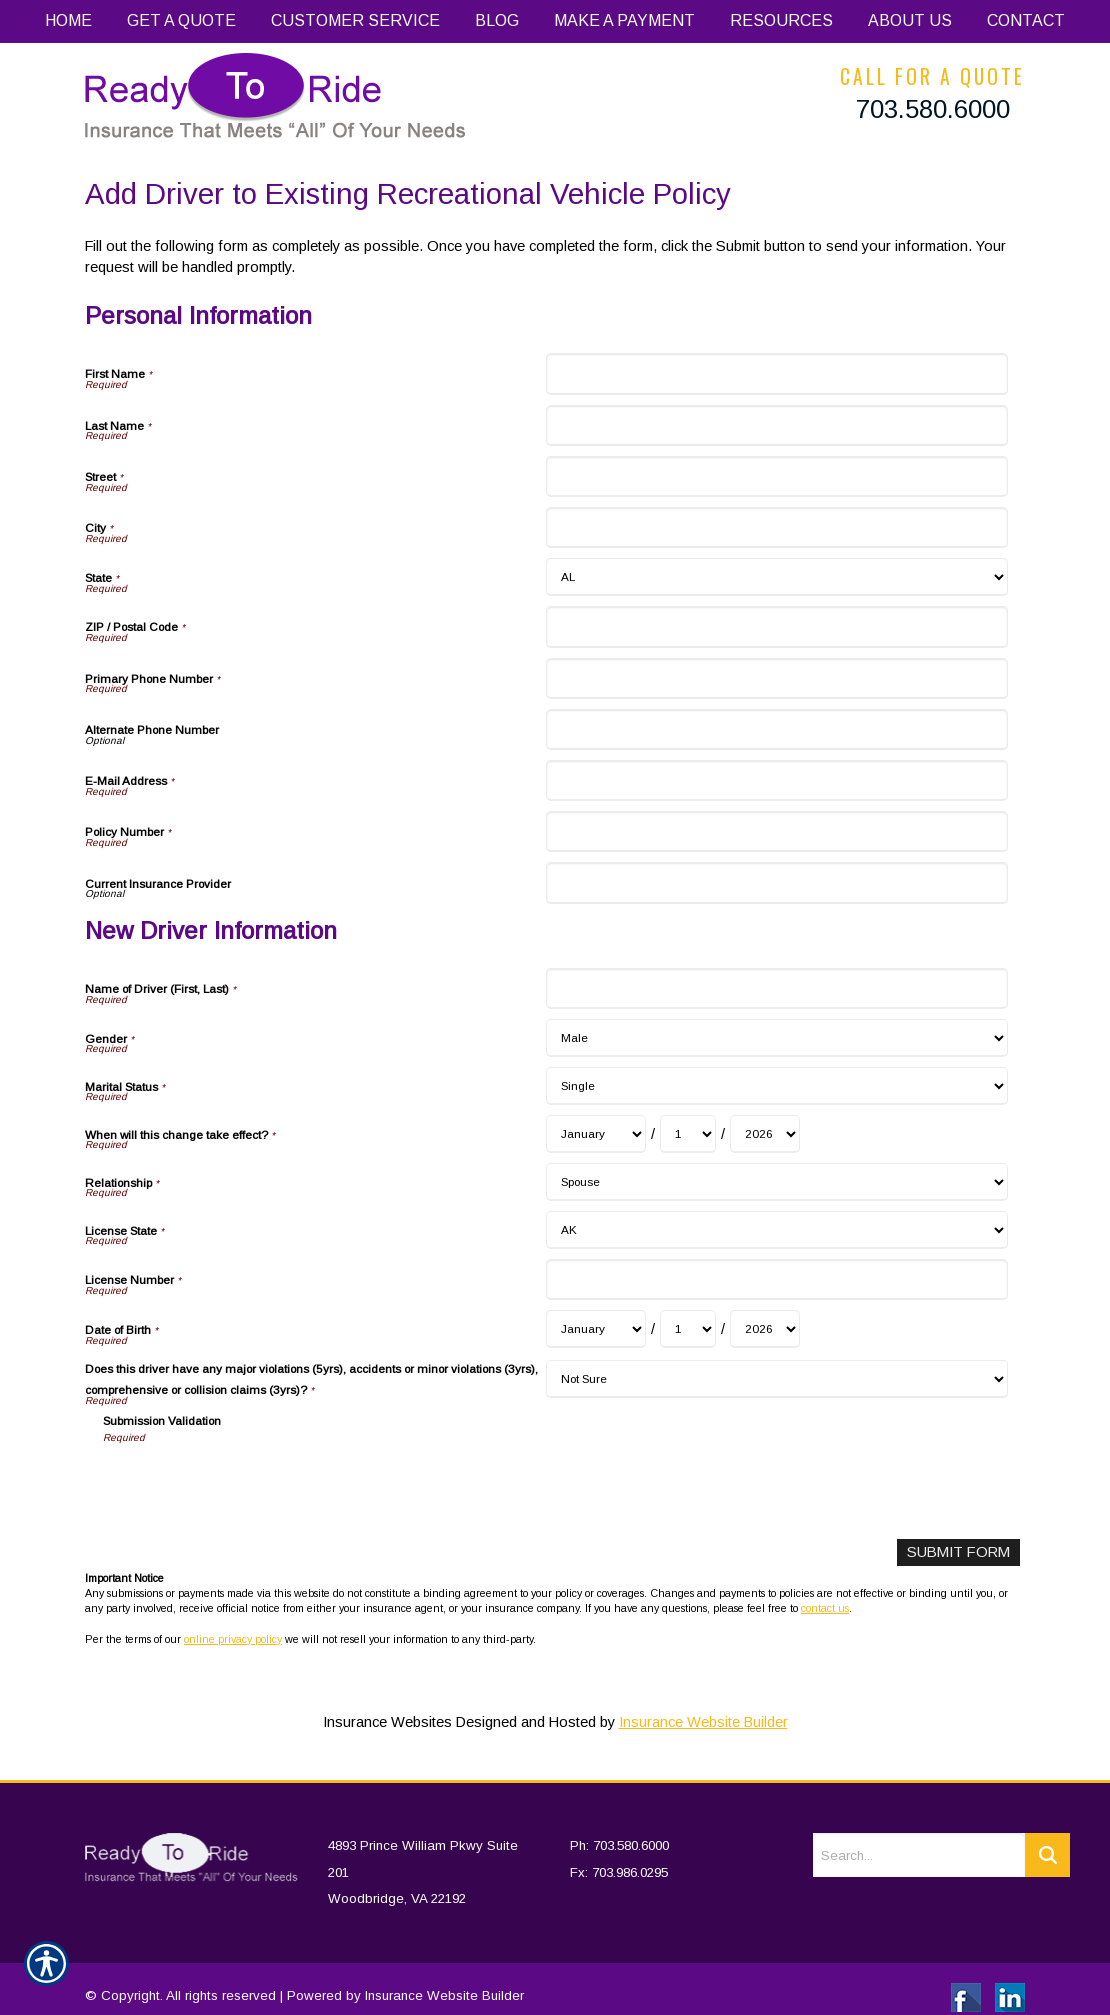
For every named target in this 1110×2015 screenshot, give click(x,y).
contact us (825, 1608)
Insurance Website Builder (703, 1722)
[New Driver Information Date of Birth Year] (765, 1329)
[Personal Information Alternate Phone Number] (776, 729)
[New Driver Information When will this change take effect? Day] (688, 1134)
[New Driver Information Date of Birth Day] (688, 1329)
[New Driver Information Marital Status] (776, 1086)
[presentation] (255, 1485)
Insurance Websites (387, 1722)
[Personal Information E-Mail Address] (776, 780)
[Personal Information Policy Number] (776, 831)
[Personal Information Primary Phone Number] (776, 678)
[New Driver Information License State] (776, 1230)
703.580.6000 (933, 109)
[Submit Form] (959, 1552)
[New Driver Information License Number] (776, 1279)
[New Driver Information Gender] (776, 1038)
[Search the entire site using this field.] (919, 1838)
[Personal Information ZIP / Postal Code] (776, 626)
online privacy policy (233, 1638)
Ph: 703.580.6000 (619, 1828)
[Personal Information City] (776, 527)
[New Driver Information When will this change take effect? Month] (596, 1134)
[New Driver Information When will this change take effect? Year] (765, 1134)
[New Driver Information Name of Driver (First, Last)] (776, 988)
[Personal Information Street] (776, 476)
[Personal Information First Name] (776, 373)
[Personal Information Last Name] (776, 425)
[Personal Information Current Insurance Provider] (776, 882)
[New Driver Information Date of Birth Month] (596, 1329)
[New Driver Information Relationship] (776, 1182)
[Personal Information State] (776, 577)
